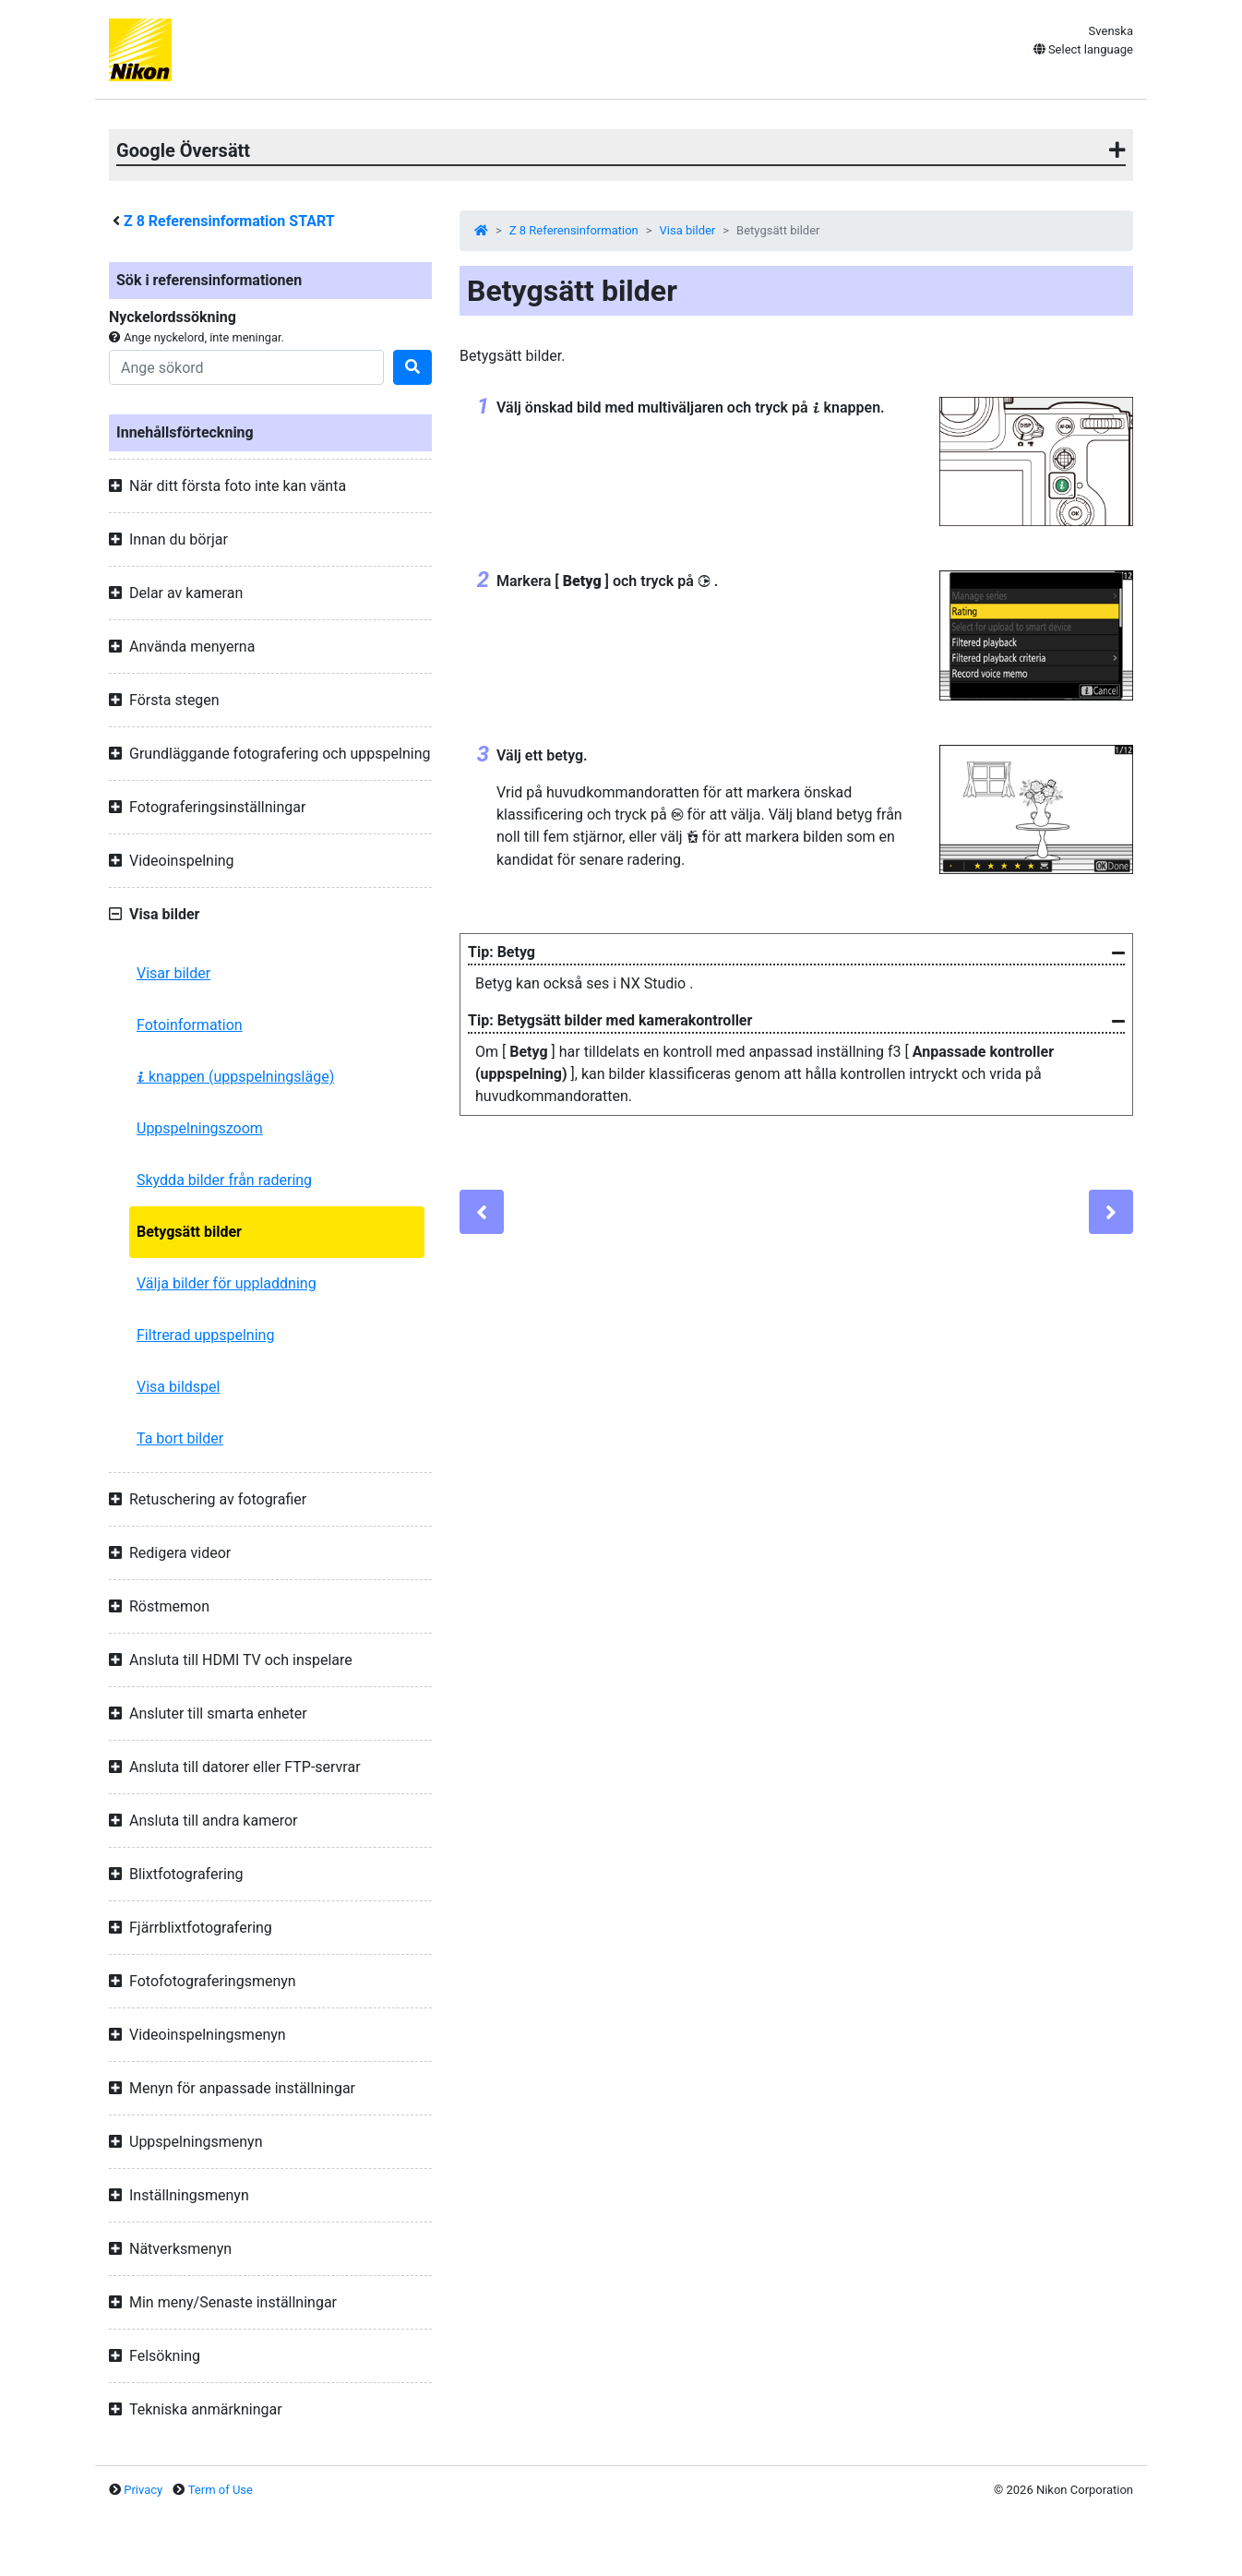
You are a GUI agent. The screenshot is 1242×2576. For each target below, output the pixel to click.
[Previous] (482, 1212)
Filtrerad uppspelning (205, 1335)
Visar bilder (173, 973)
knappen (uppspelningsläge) (235, 1076)
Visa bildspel (178, 1387)
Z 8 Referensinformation (574, 230)
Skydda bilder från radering (224, 1180)
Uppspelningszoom (200, 1128)
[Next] (1111, 1212)
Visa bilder (688, 230)
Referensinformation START (229, 221)
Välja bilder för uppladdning (226, 1283)
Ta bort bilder (180, 1438)
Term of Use (220, 2490)
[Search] (246, 367)
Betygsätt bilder (189, 1231)
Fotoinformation (190, 1025)
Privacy (143, 2490)
